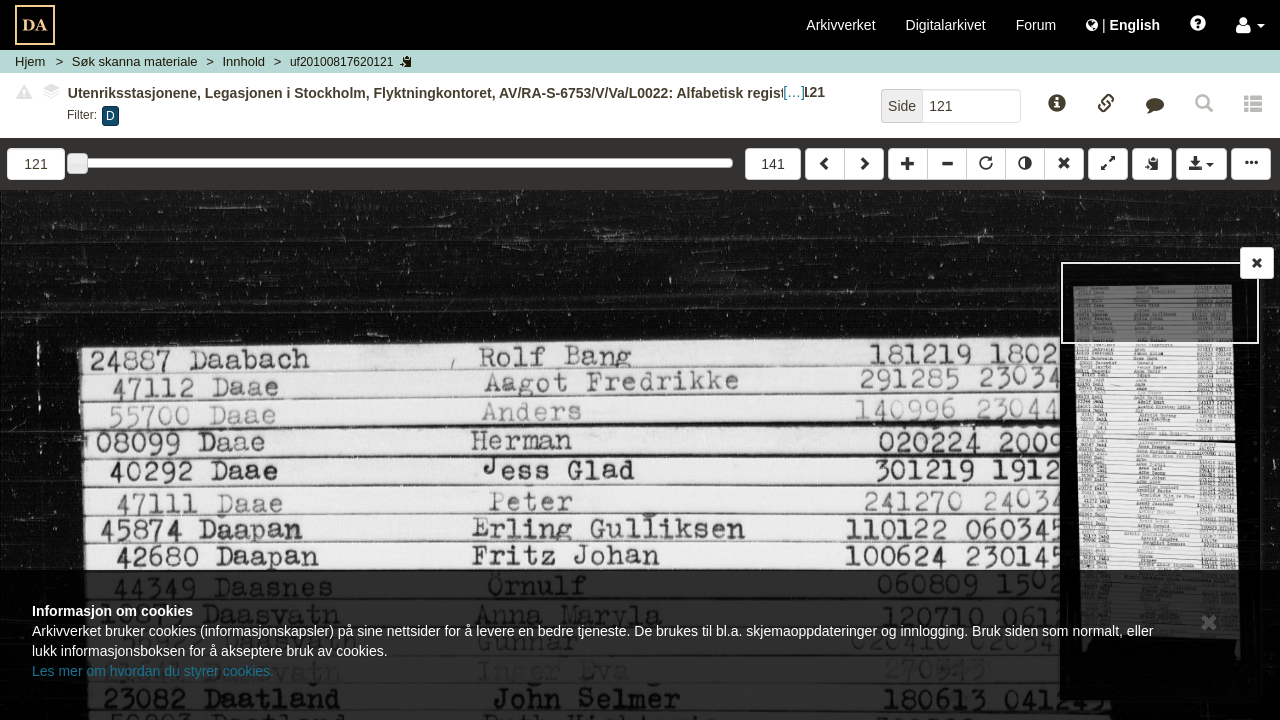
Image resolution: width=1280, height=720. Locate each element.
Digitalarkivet (946, 25)
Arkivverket (840, 25)
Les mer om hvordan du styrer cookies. (153, 671)
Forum (1036, 25)
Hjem (30, 61)
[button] (1250, 25)
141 (772, 164)
